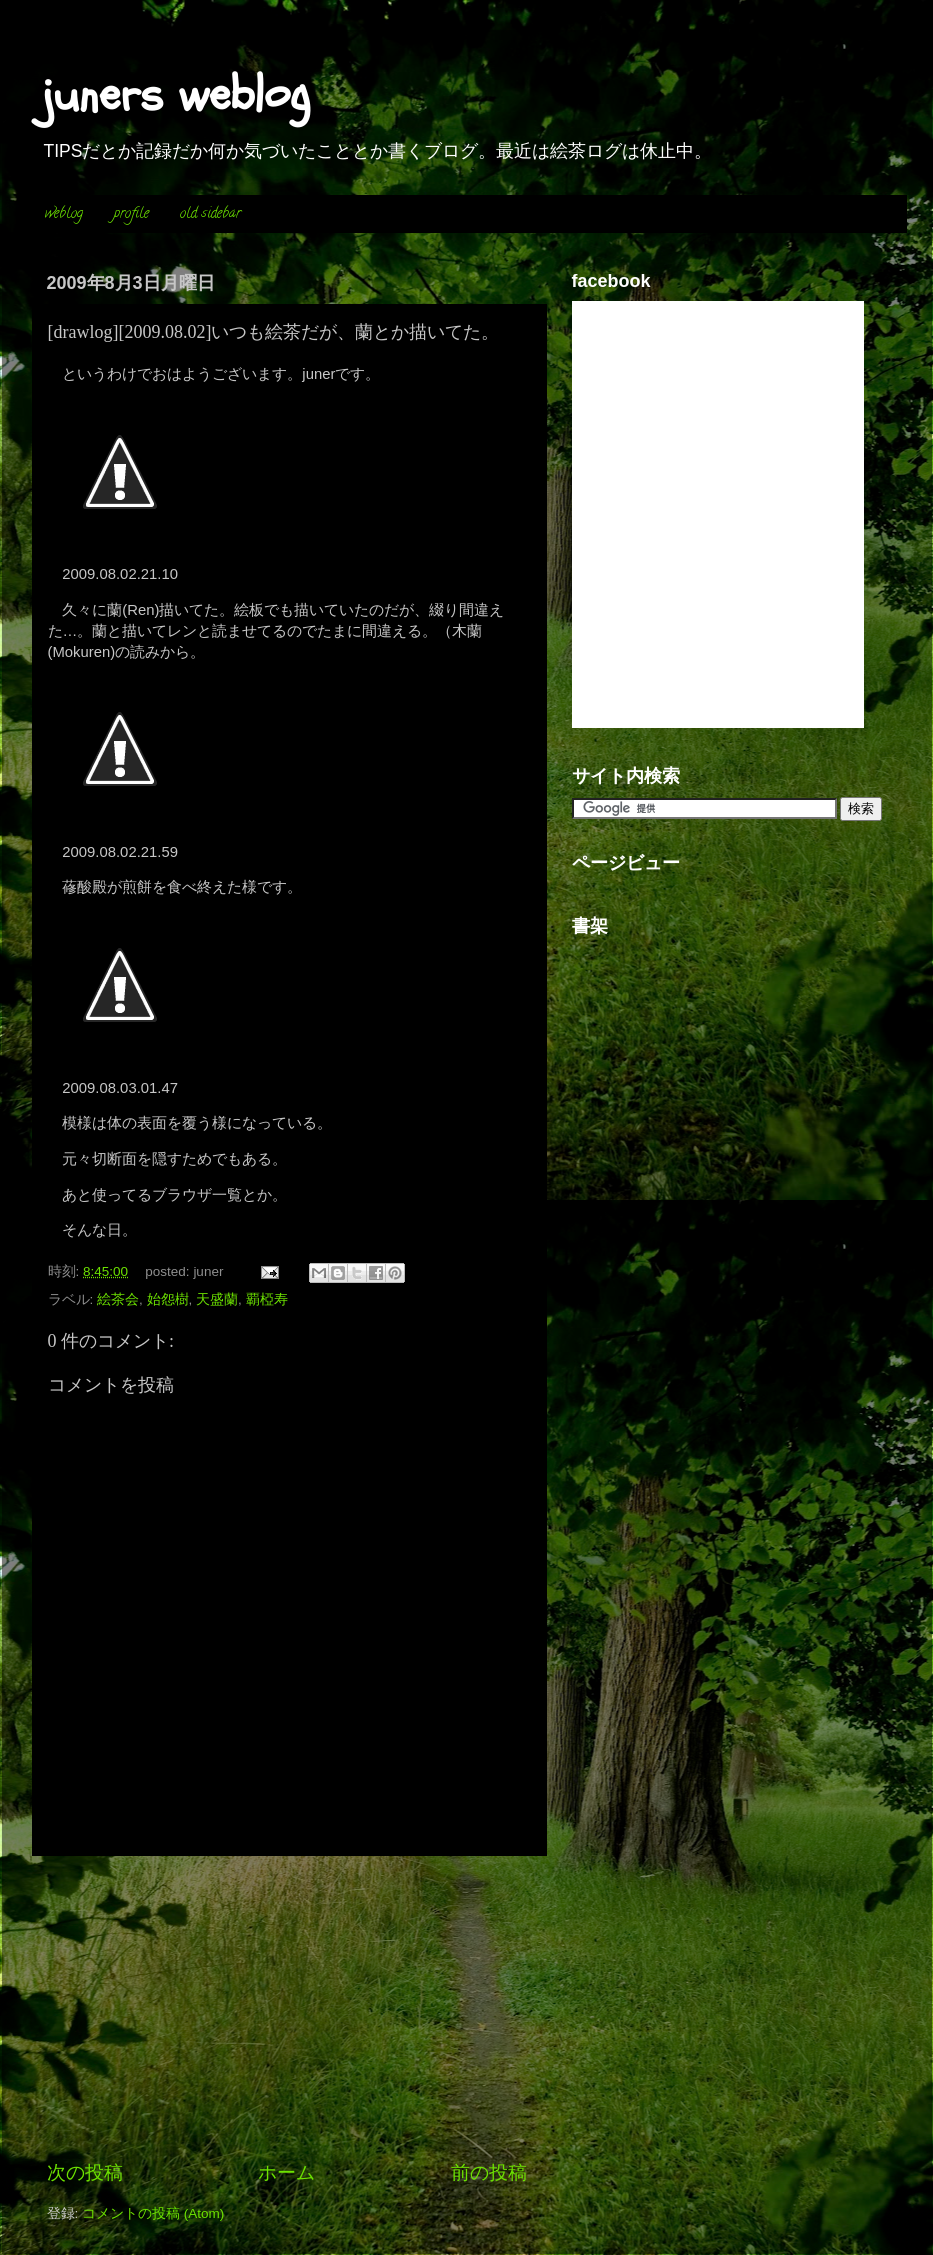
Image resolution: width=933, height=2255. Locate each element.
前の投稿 (489, 2172)
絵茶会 (118, 1299)
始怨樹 (168, 1299)
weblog (64, 214)
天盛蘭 (217, 1299)
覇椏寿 (267, 1299)
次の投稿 (85, 2172)
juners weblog (176, 95)
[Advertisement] (287, 2008)
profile (131, 214)
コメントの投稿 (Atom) (153, 2213)
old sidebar (210, 214)
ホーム (286, 2172)
